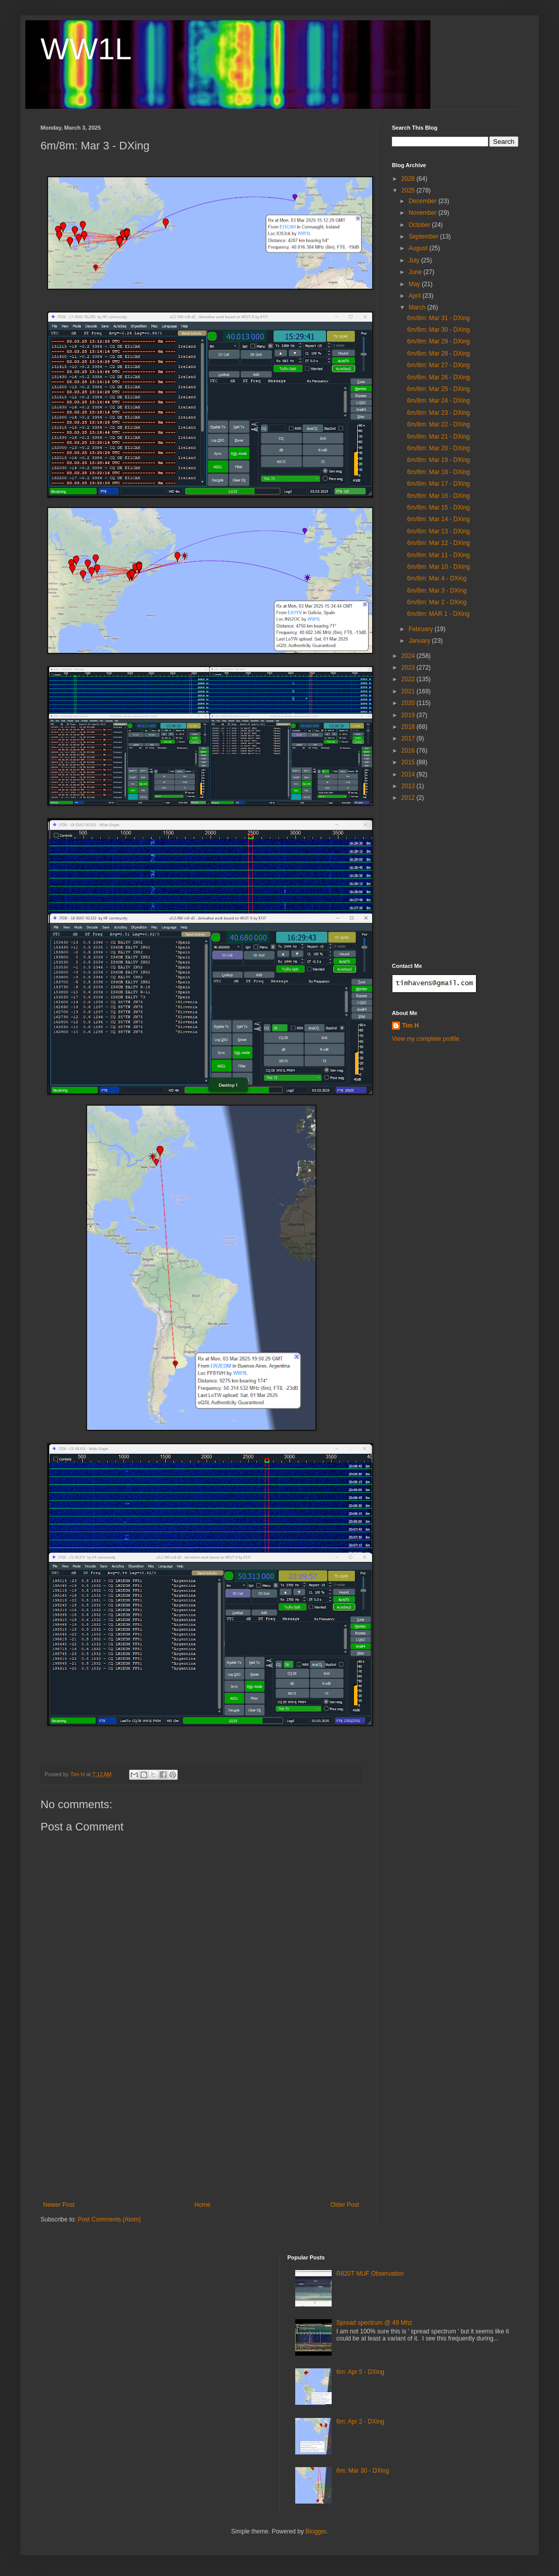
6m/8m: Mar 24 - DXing (438, 400)
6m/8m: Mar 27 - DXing (438, 365)
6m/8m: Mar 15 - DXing (438, 507)
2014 (409, 774)
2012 (409, 797)
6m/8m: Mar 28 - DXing (438, 353)
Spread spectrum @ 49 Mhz (374, 2322)
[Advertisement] (201, 2125)
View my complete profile (425, 1038)
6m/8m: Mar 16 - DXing (438, 495)
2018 (409, 726)
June (416, 272)
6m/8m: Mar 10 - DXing (438, 566)
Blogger (315, 2531)
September (424, 236)
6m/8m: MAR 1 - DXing (438, 613)
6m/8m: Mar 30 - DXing (438, 329)
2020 (409, 703)
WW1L (86, 49)
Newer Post (58, 2204)
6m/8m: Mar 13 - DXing (438, 531)
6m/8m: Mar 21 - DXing (438, 436)
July (415, 260)
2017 (409, 738)
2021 (409, 691)
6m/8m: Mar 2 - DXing (436, 602)
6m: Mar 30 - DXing (362, 2470)
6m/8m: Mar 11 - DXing (438, 555)
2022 (409, 679)
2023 (409, 667)
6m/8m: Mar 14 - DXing (438, 519)
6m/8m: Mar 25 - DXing (438, 389)
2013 (409, 786)
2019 (409, 715)
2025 (409, 190)
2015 (409, 762)
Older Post (344, 2204)
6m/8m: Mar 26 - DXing (438, 377)
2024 (409, 655)
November (423, 212)
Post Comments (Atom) (109, 2219)
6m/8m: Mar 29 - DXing (438, 341)
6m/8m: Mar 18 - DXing (438, 472)
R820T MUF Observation (370, 2273)
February (421, 629)
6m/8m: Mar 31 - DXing (438, 318)
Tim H (410, 1025)
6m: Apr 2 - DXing (360, 2421)
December (423, 201)
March (418, 307)
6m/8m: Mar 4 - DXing (436, 578)
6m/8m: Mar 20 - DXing (438, 448)
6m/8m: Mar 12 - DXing (438, 543)
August (419, 248)
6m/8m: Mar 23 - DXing (438, 412)
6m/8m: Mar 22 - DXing (438, 424)
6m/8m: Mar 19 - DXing (438, 459)
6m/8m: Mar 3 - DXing (436, 590)
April (415, 295)
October (420, 224)
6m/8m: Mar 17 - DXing (438, 483)
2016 (409, 750)
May (415, 284)
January (420, 640)
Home (202, 2204)
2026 (409, 178)
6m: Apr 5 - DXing (360, 2371)
